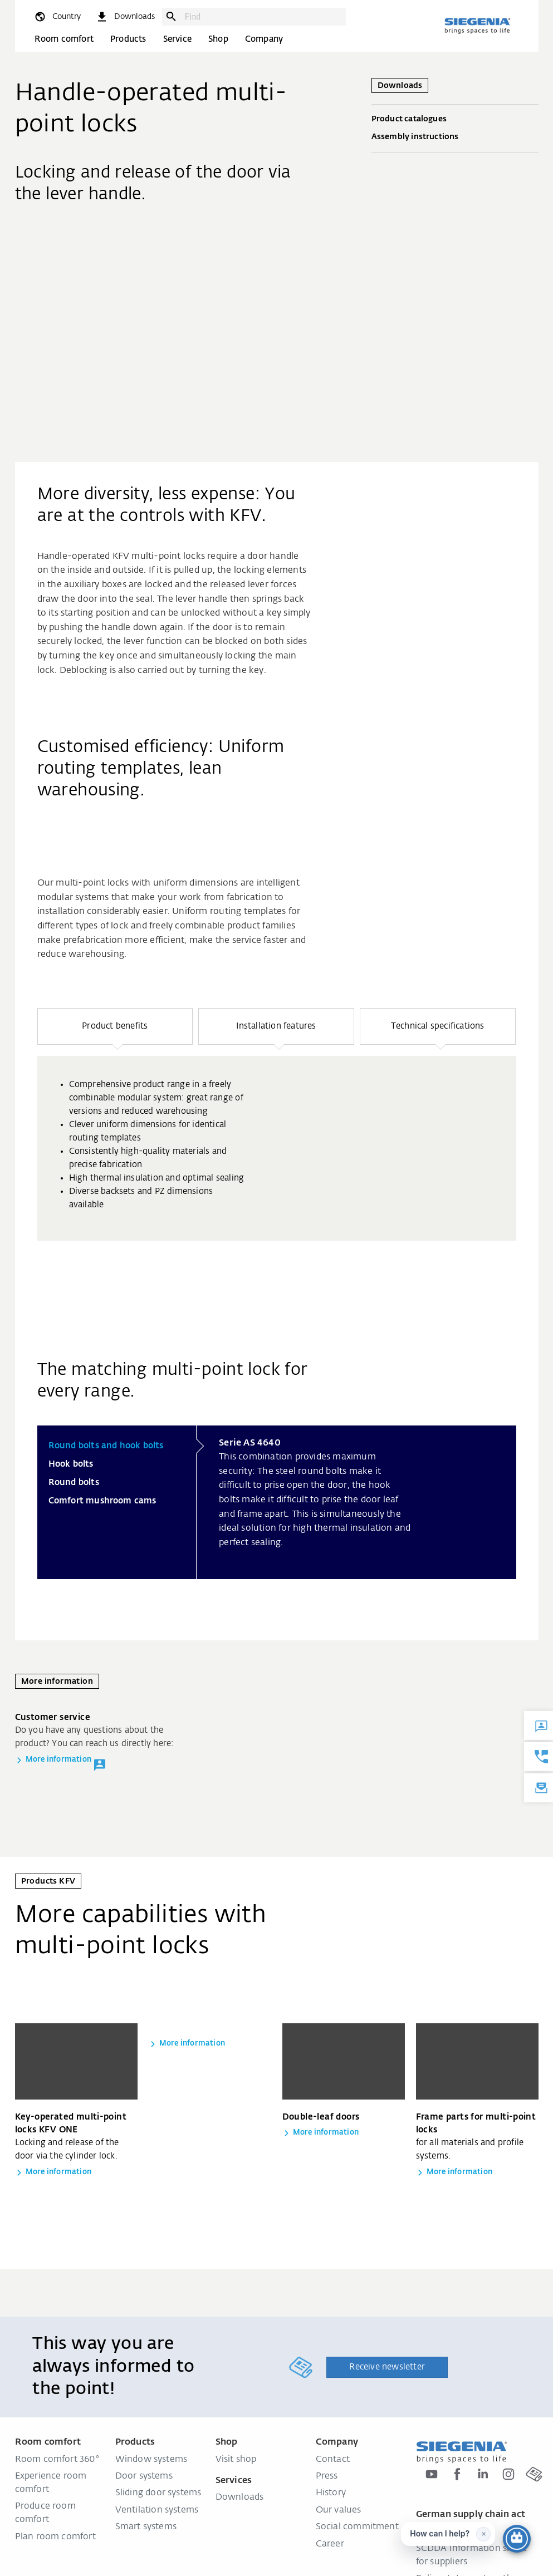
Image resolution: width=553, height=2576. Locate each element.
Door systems (144, 2476)
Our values (338, 2510)
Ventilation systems (157, 2510)
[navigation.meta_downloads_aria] (125, 16)
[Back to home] (477, 25)
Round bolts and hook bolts (106, 1446)
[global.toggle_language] (57, 16)
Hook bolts (71, 1464)
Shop (218, 39)
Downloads (240, 2497)
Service (177, 39)
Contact (333, 2459)
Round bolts (73, 1482)
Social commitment (357, 2527)
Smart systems (146, 2527)
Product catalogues (455, 119)
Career (330, 2544)
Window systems (151, 2459)
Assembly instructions (455, 137)
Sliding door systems (158, 2493)
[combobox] (262, 17)
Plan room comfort (55, 2537)
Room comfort (64, 39)
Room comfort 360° (57, 2459)
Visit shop (236, 2459)
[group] (276, 1148)
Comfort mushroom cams (102, 1501)
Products (128, 39)
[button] (115, 1026)
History (331, 2493)
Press (327, 2476)
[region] (276, 1157)
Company (264, 39)
